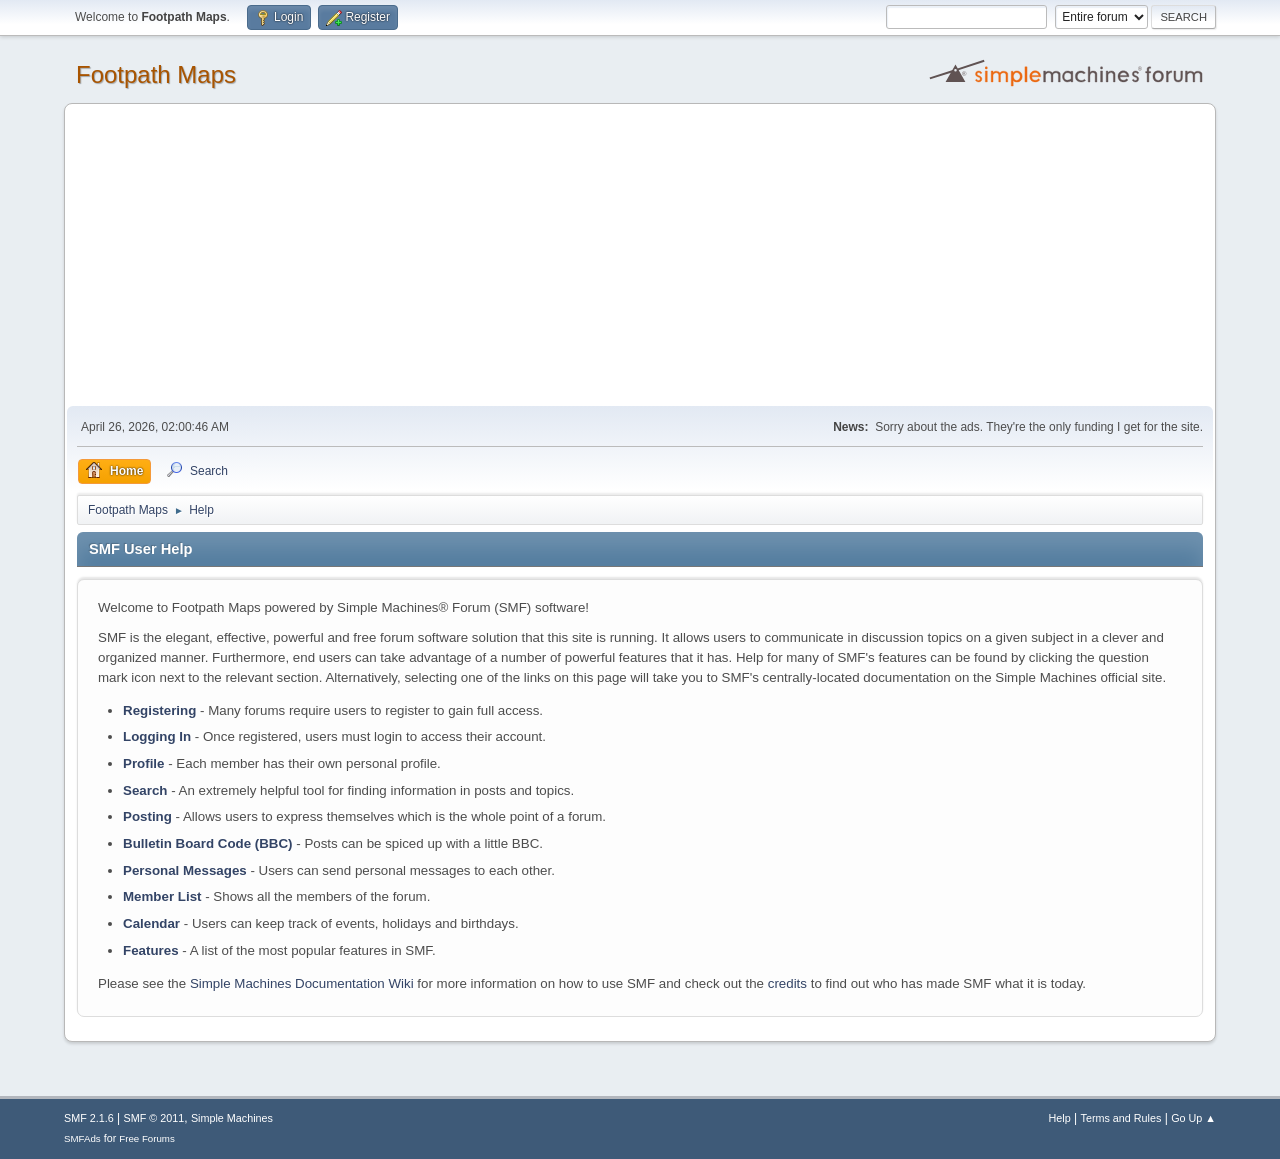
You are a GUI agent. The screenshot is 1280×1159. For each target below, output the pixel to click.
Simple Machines (232, 1118)
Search (145, 790)
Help (1060, 1118)
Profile (143, 763)
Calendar (151, 923)
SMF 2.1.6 (89, 1118)
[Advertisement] (640, 256)
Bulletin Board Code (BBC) (208, 843)
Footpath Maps (156, 74)
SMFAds (82, 1138)
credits (787, 983)
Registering (159, 710)
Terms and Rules (1121, 1118)
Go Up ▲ (1193, 1118)
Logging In (157, 736)
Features (151, 950)
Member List (164, 896)
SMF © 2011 (154, 1118)
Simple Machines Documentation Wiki (302, 983)
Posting (147, 816)
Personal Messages (185, 870)
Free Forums (147, 1138)
